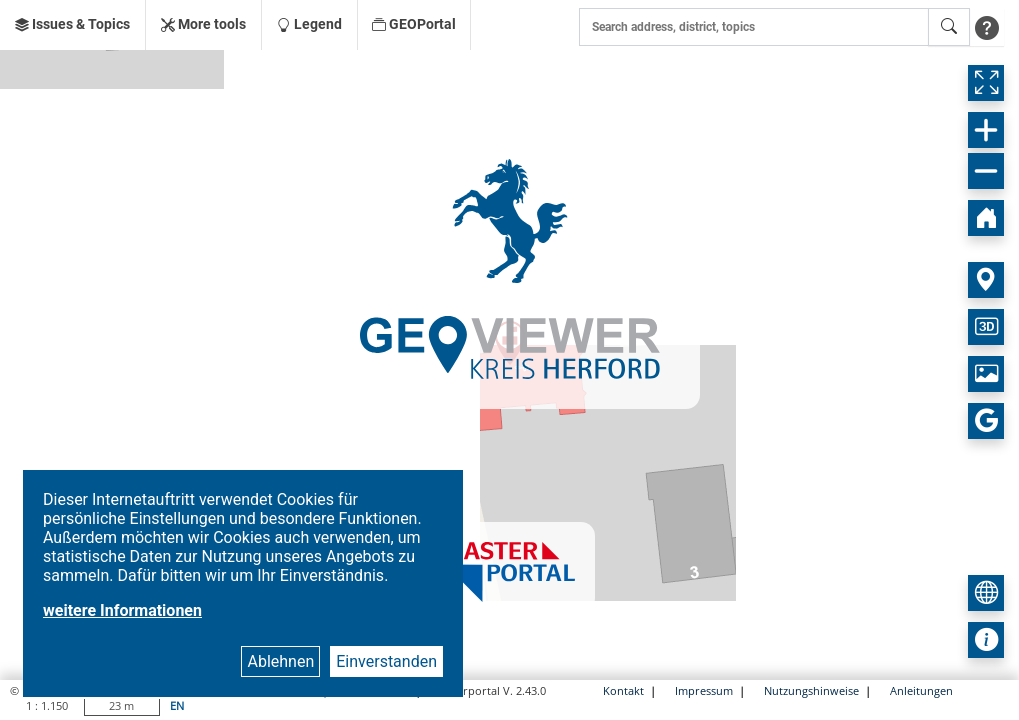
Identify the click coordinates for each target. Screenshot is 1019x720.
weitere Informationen (122, 610)
